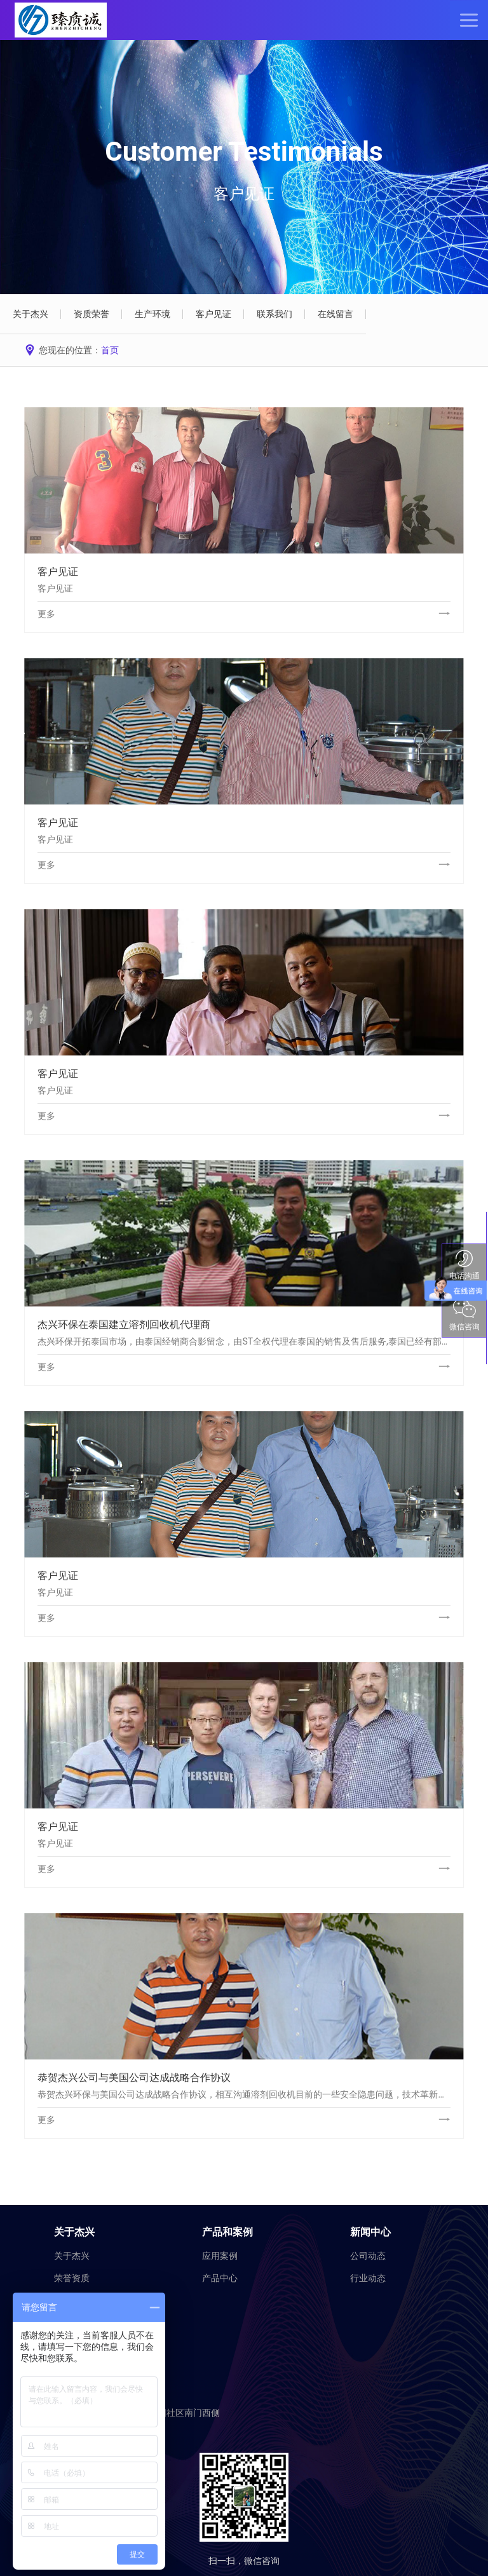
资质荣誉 (91, 314)
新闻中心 (370, 2232)
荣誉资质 (72, 2278)
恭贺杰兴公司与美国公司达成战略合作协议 (134, 2077)
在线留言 (335, 314)
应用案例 (220, 2256)
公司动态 (368, 2256)
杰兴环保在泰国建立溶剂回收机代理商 (123, 1325)
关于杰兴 (30, 314)
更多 (46, 614)
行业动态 (368, 2278)
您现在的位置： (71, 350)
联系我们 (274, 314)
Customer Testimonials (244, 151)
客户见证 (213, 314)
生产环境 (152, 314)
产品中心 (220, 2278)
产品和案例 (227, 2232)
